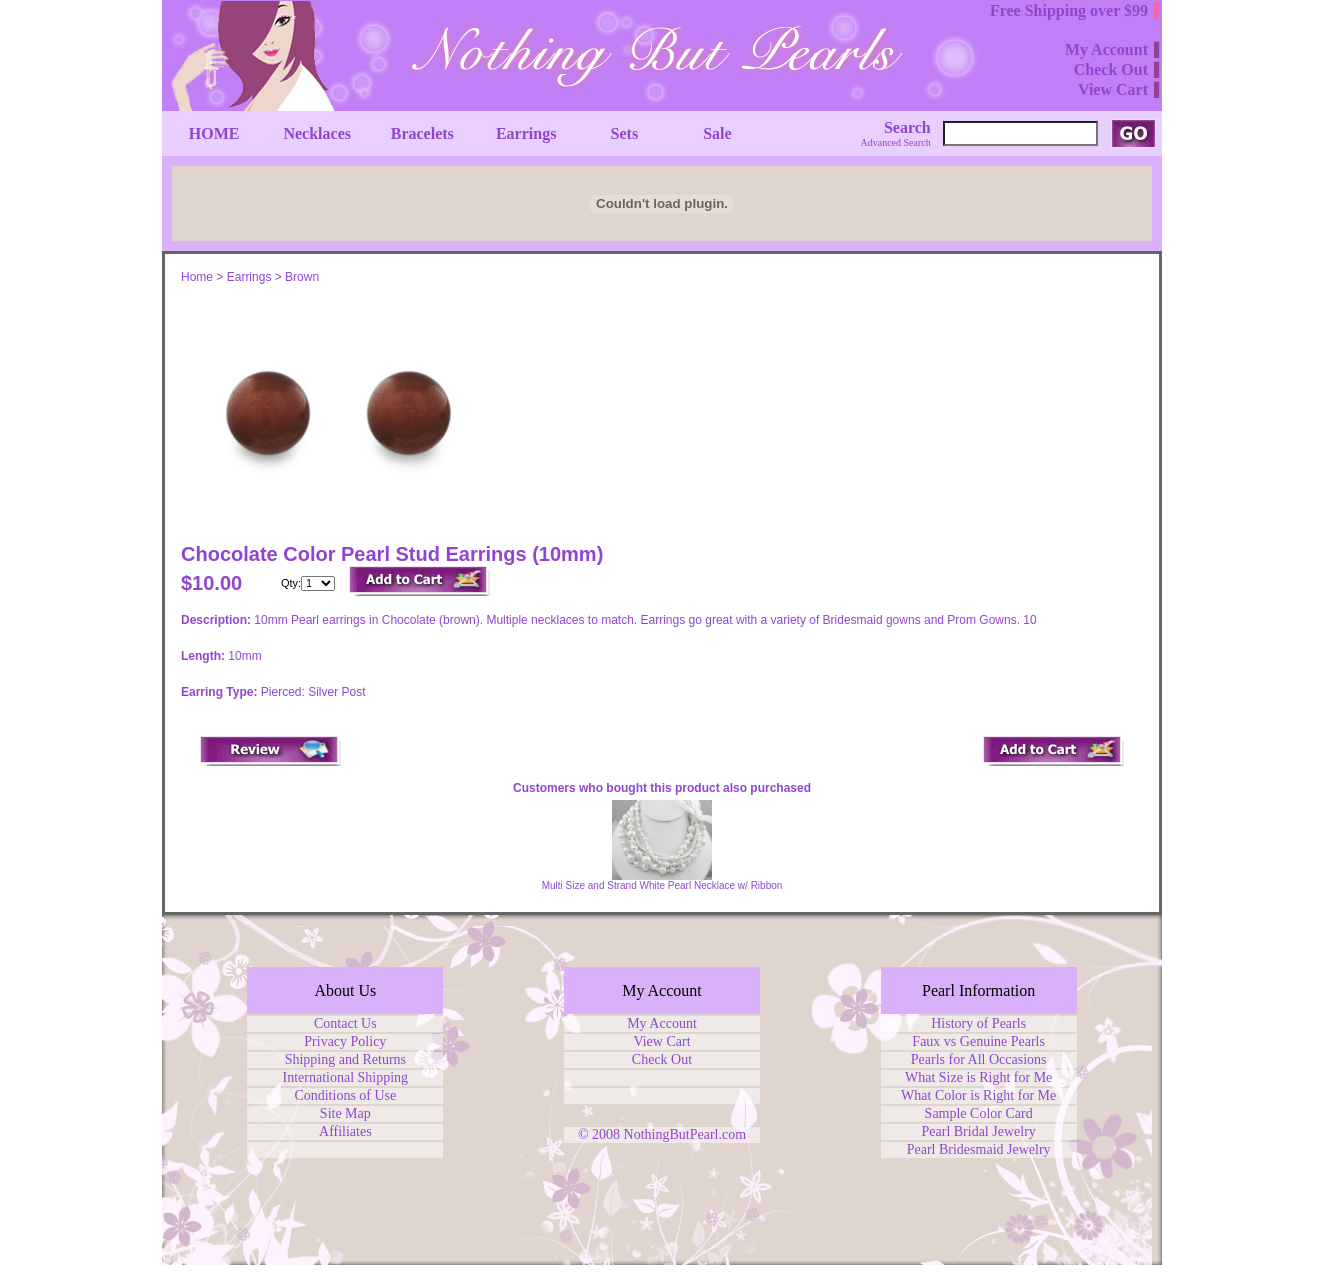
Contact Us (345, 1023)
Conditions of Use (345, 1095)
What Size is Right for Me (978, 1077)
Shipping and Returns (345, 1059)
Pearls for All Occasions (979, 1059)
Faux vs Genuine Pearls (978, 1041)
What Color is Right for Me (978, 1095)
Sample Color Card (979, 1113)
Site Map (345, 1113)
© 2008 (601, 1134)
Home (197, 277)
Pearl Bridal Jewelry (979, 1131)
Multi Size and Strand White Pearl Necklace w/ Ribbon (662, 885)
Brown (302, 277)
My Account (662, 1023)
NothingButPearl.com (685, 1134)
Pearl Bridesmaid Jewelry (979, 1149)
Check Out (662, 1059)
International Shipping (346, 1077)
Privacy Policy (345, 1041)
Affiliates (345, 1131)
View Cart (661, 1041)
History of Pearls (978, 1023)
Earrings (249, 277)
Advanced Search (896, 142)
